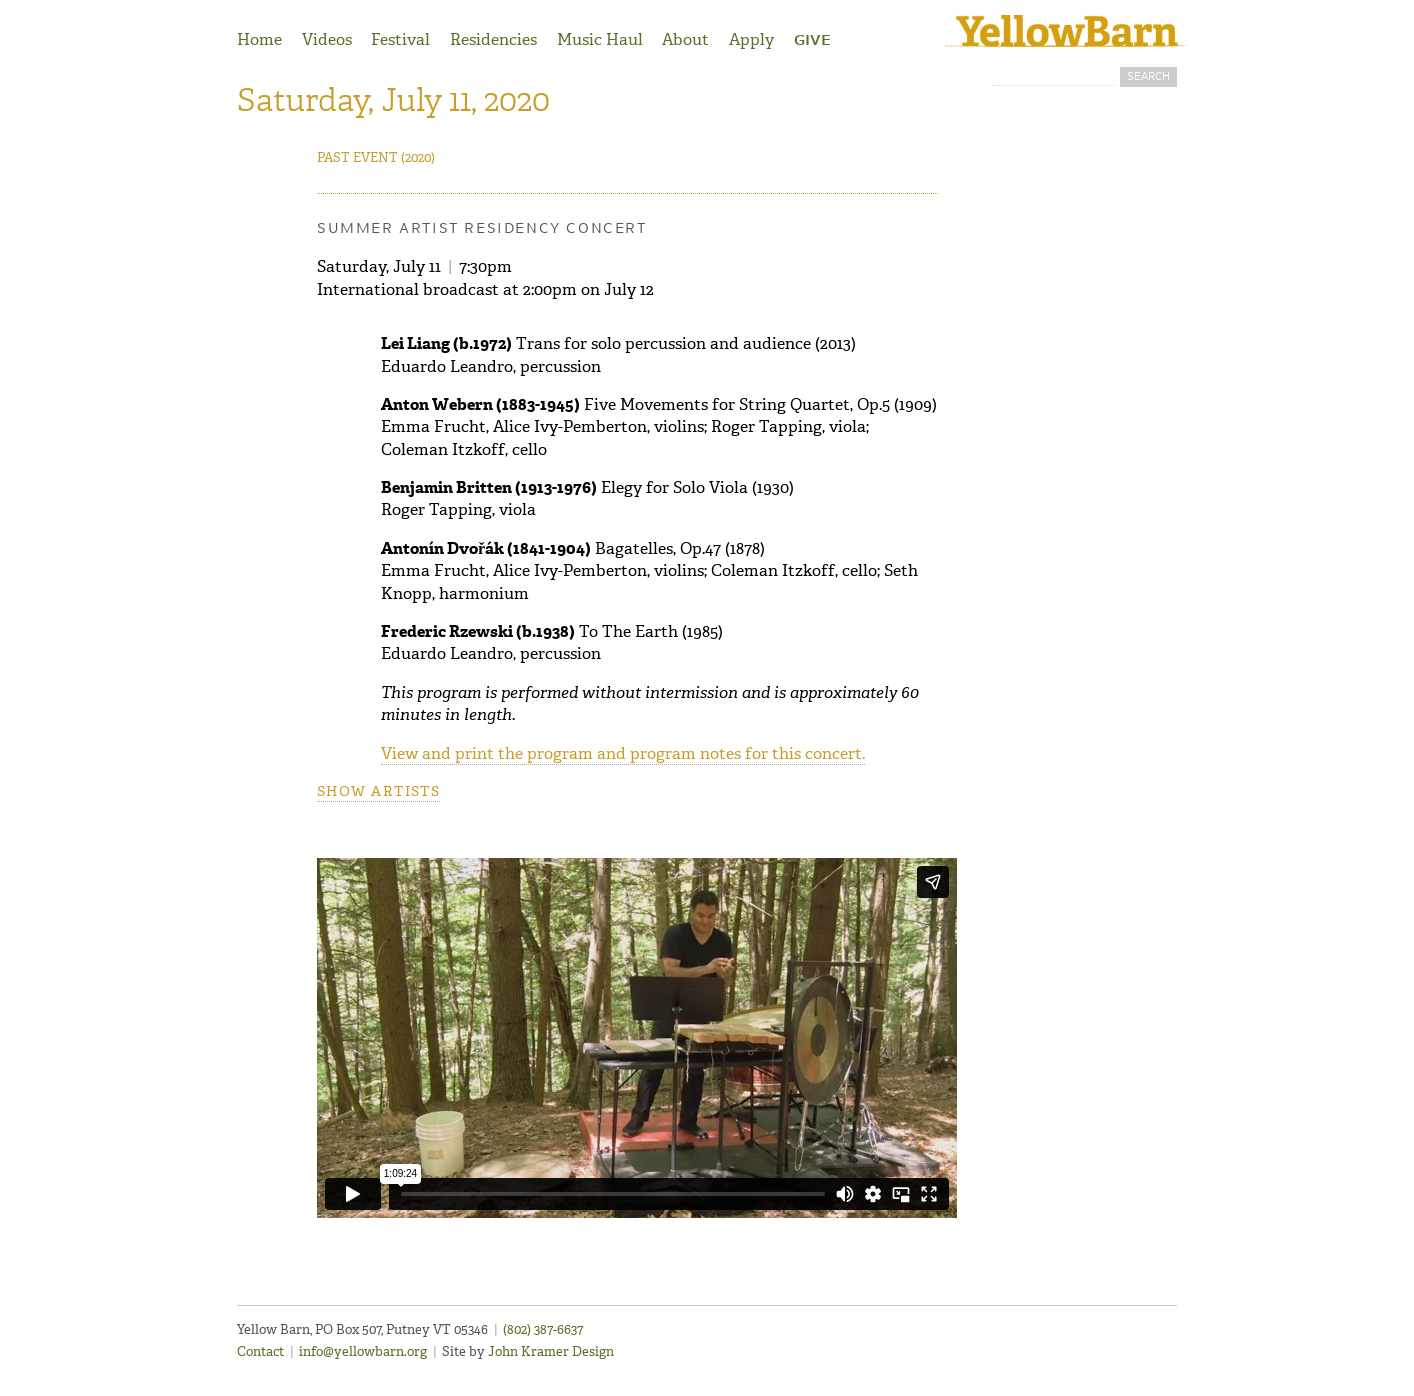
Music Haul (600, 39)
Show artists (378, 791)
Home (259, 39)
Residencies (493, 39)
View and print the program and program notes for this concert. (623, 753)
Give (812, 41)
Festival (400, 39)
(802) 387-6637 (543, 1329)
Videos (327, 39)
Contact (260, 1351)
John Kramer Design (551, 1351)
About (685, 39)
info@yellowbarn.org (363, 1351)
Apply (751, 39)
